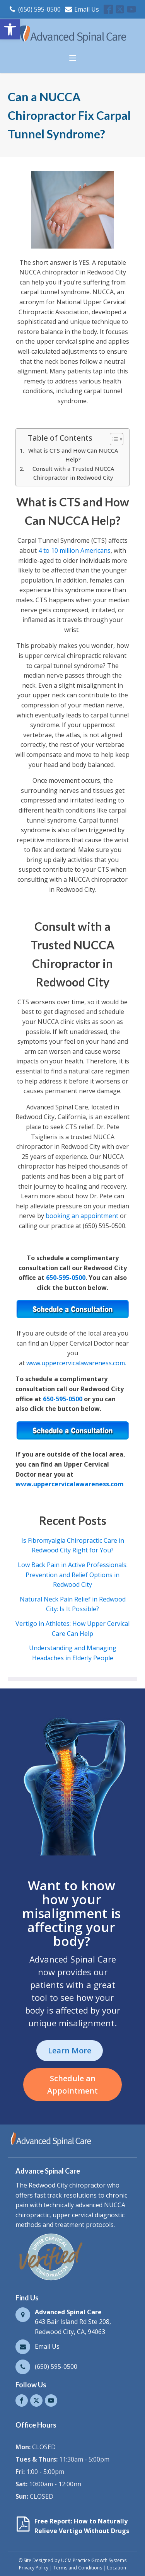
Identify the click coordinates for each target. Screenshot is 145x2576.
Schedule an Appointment (72, 2084)
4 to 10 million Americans (74, 550)
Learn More (69, 2050)
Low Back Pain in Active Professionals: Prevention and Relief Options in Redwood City (73, 1575)
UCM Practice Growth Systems (93, 2560)
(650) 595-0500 (39, 9)
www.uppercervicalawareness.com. (76, 1363)
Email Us (86, 9)
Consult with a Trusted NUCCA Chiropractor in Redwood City (73, 473)
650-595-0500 (65, 1277)
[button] (10, 29)
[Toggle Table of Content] (112, 439)
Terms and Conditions (77, 2567)
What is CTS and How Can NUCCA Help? (73, 455)
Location (116, 2567)
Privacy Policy (33, 2567)
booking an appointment (82, 1215)
